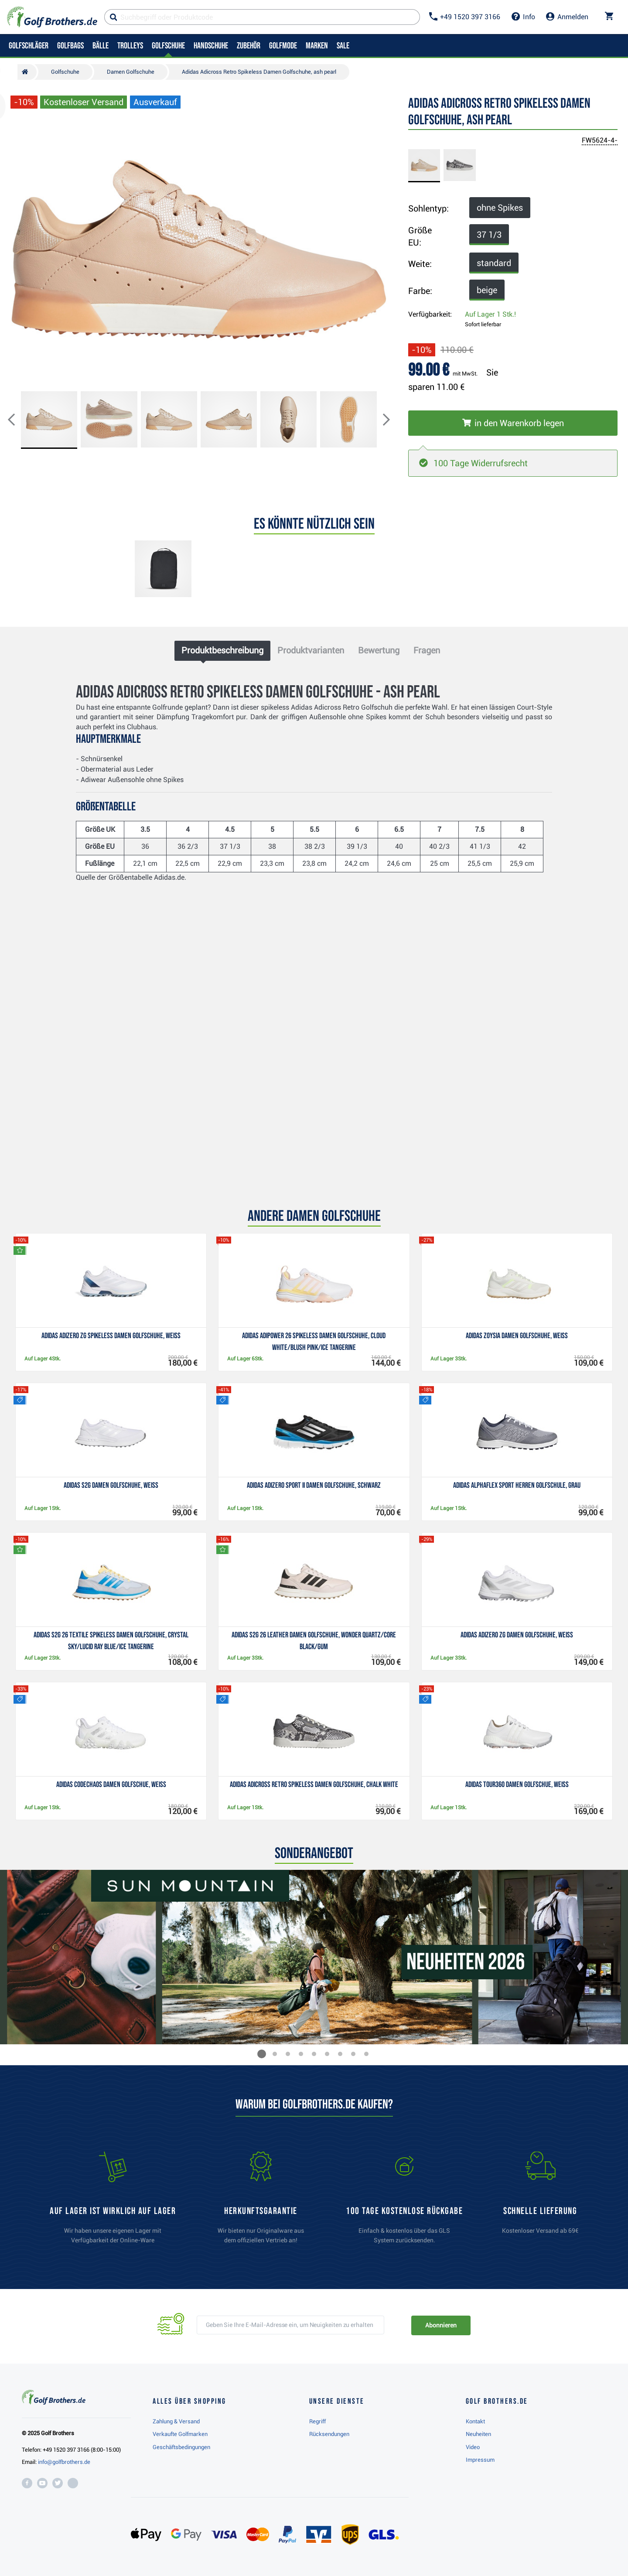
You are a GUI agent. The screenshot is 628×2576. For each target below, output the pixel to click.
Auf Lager (490, 314)
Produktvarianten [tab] (310, 650)
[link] (404, 2202)
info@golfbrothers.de (64, 2462)
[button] (18, 420)
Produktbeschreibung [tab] (222, 650)
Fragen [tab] (426, 650)
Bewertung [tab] (378, 650)
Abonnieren (440, 2325)
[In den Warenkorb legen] (513, 423)
